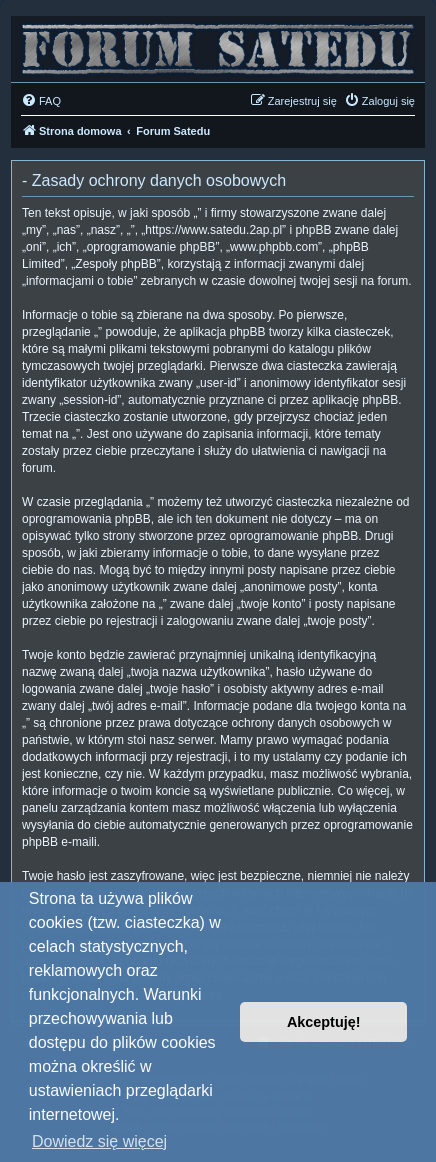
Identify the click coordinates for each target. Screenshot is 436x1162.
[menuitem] (41, 101)
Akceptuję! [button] (324, 1022)
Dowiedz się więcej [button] (99, 1141)
